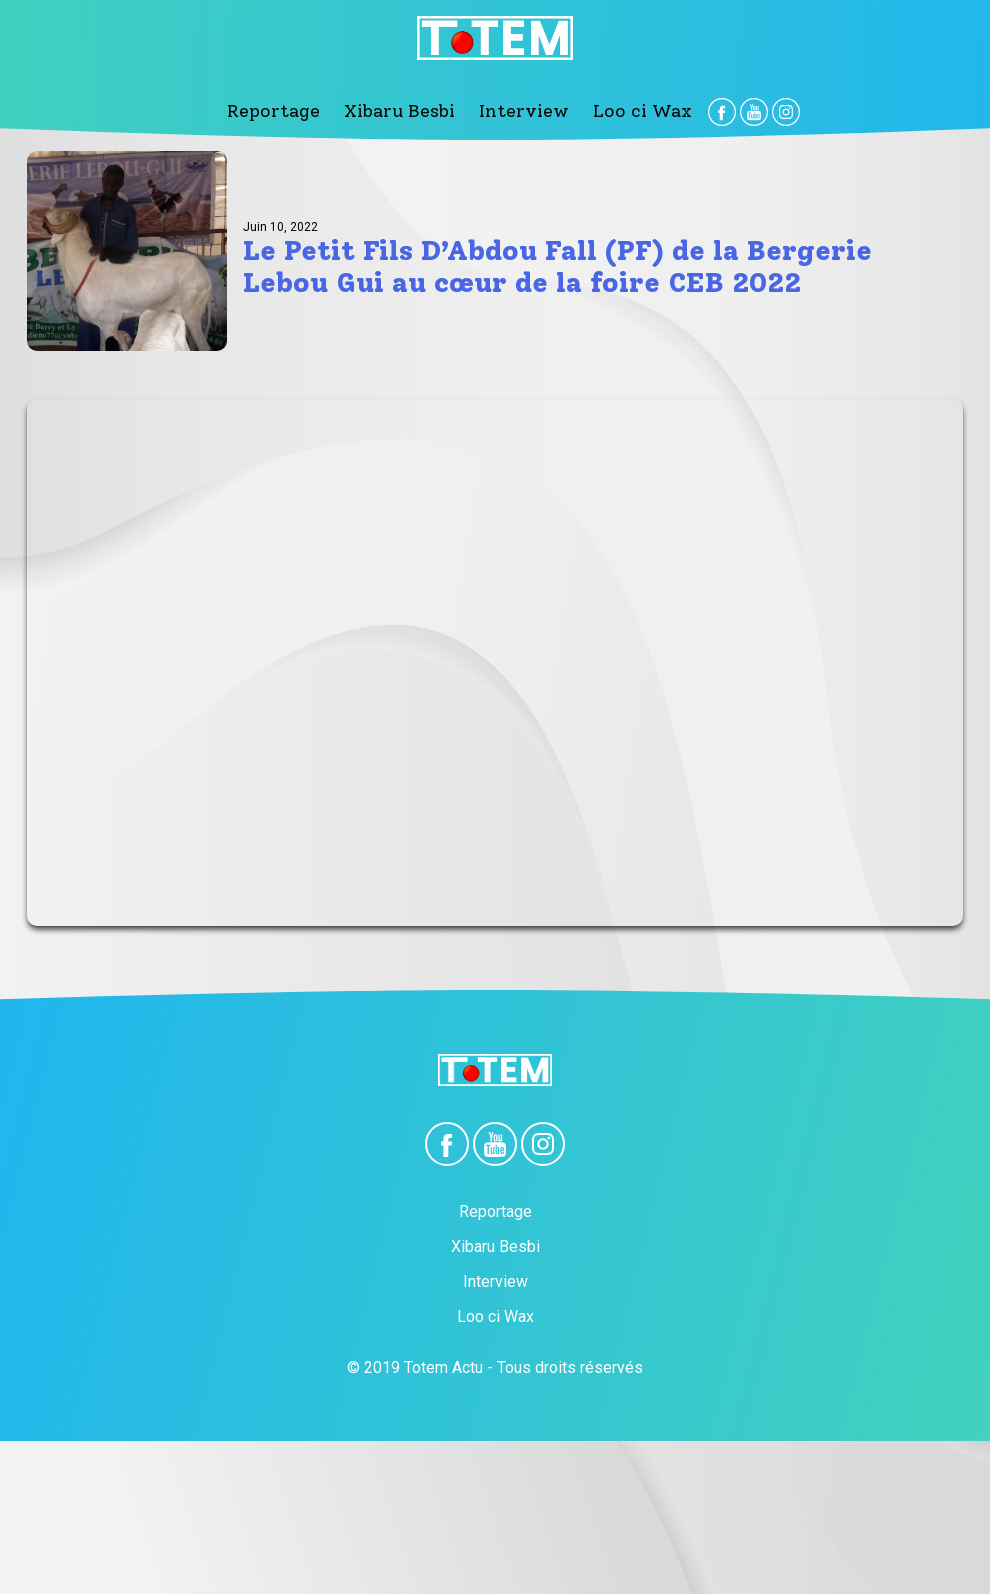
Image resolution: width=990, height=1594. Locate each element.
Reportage (308, 110)
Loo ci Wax (608, 110)
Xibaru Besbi (411, 110)
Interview (512, 110)
